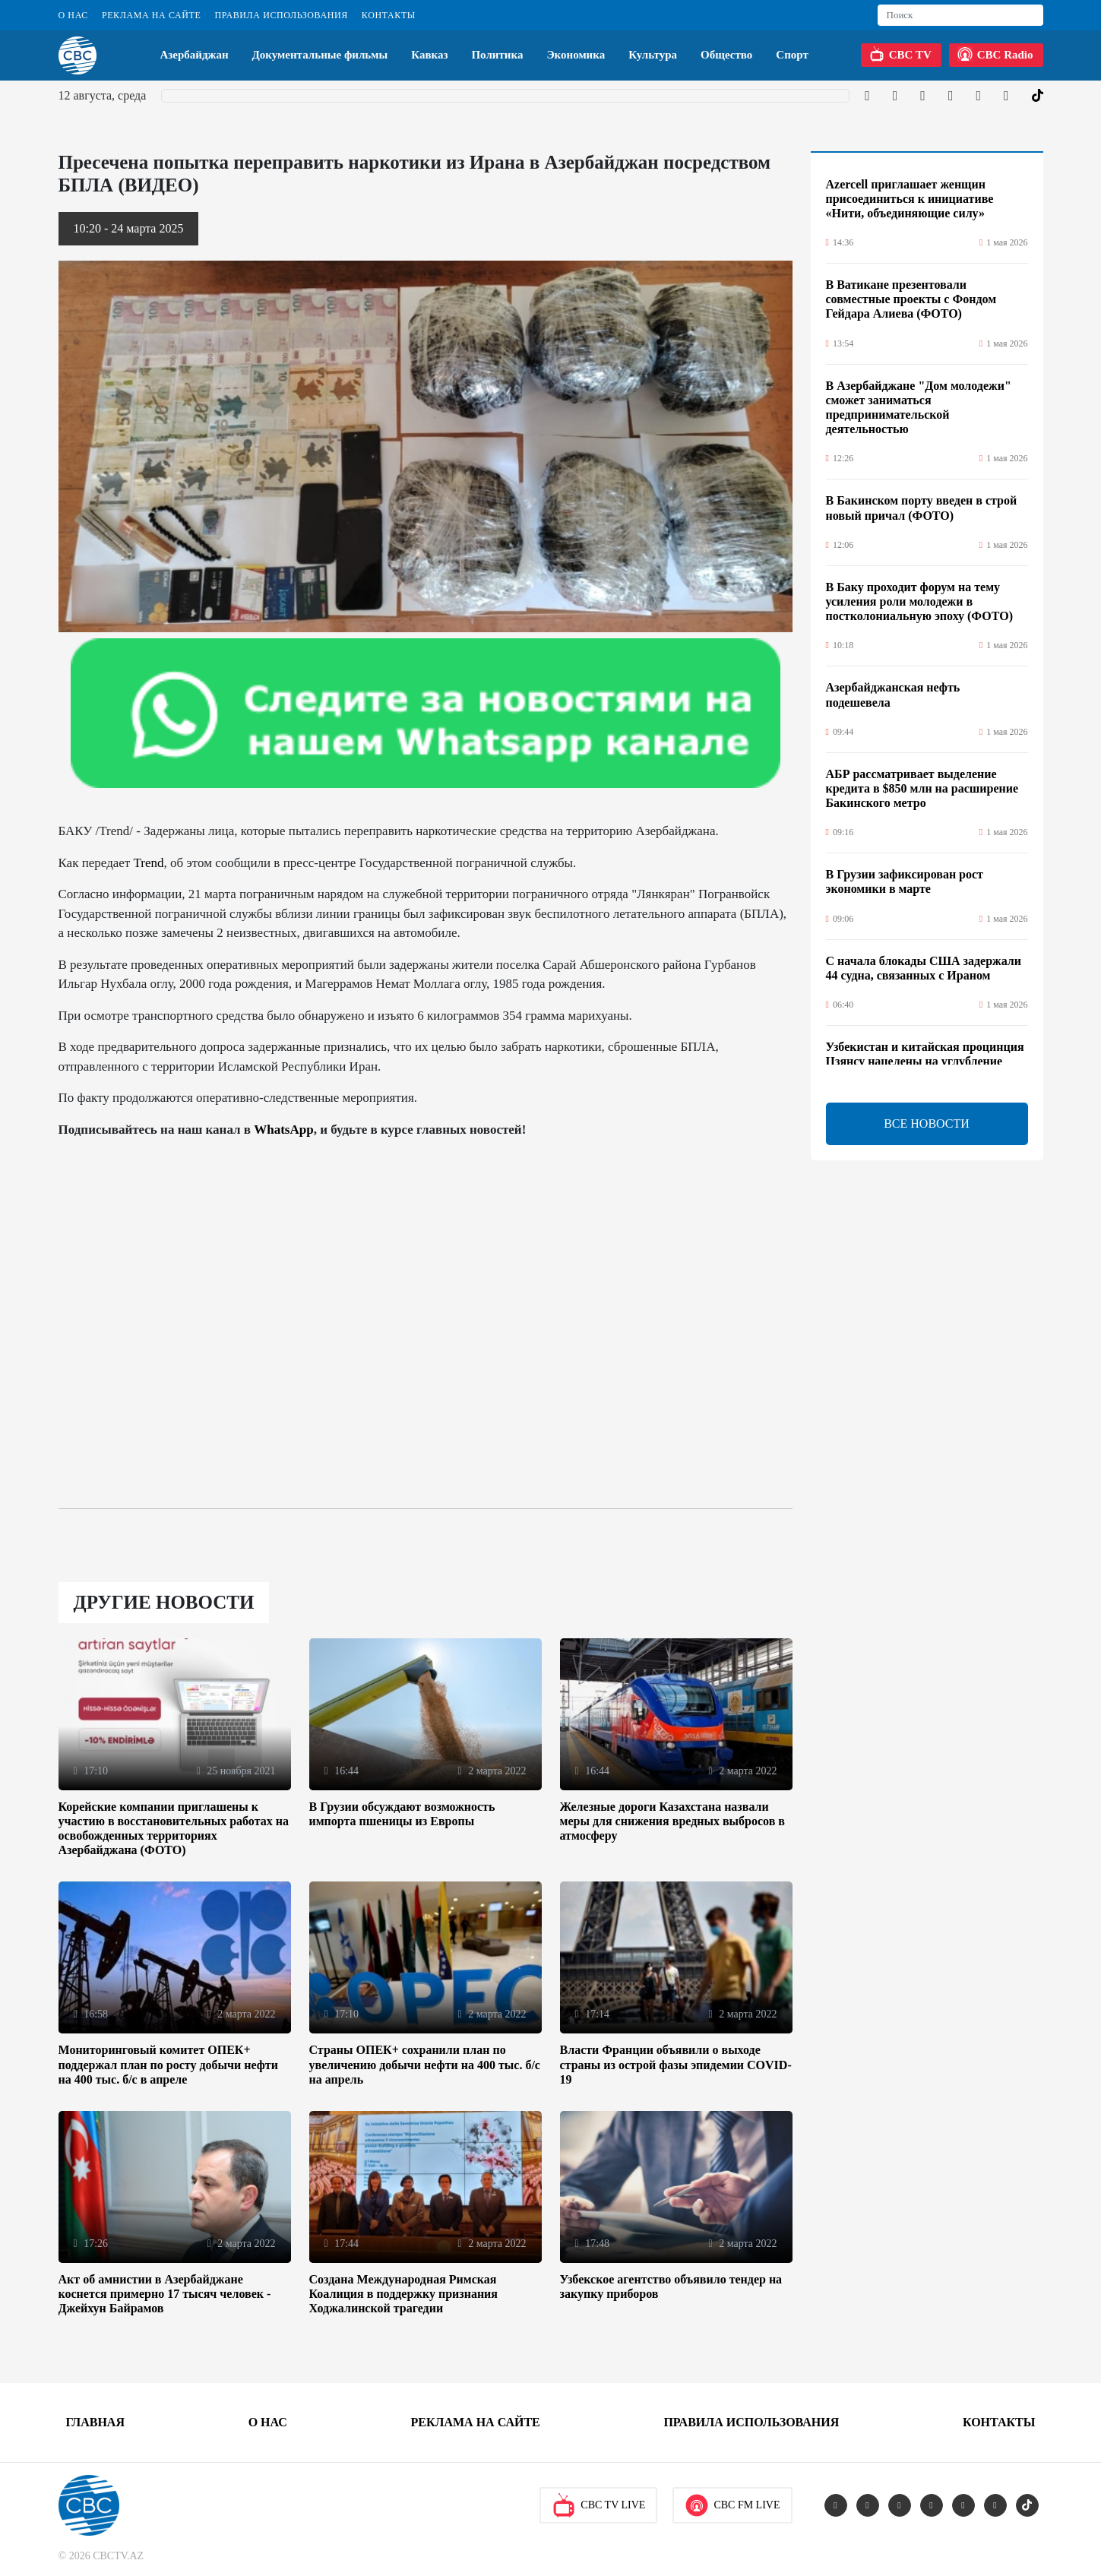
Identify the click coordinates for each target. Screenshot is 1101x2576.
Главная (95, 2422)
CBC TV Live (598, 2505)
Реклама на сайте (151, 15)
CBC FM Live (732, 2505)
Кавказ (429, 55)
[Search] (960, 15)
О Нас (73, 15)
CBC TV (900, 54)
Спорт (792, 55)
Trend (149, 863)
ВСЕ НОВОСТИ (927, 1123)
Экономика (575, 55)
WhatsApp (283, 1129)
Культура (652, 55)
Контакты (389, 15)
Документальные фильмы (320, 55)
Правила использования (280, 15)
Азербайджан (194, 55)
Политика (497, 55)
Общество (726, 55)
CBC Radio (995, 54)
